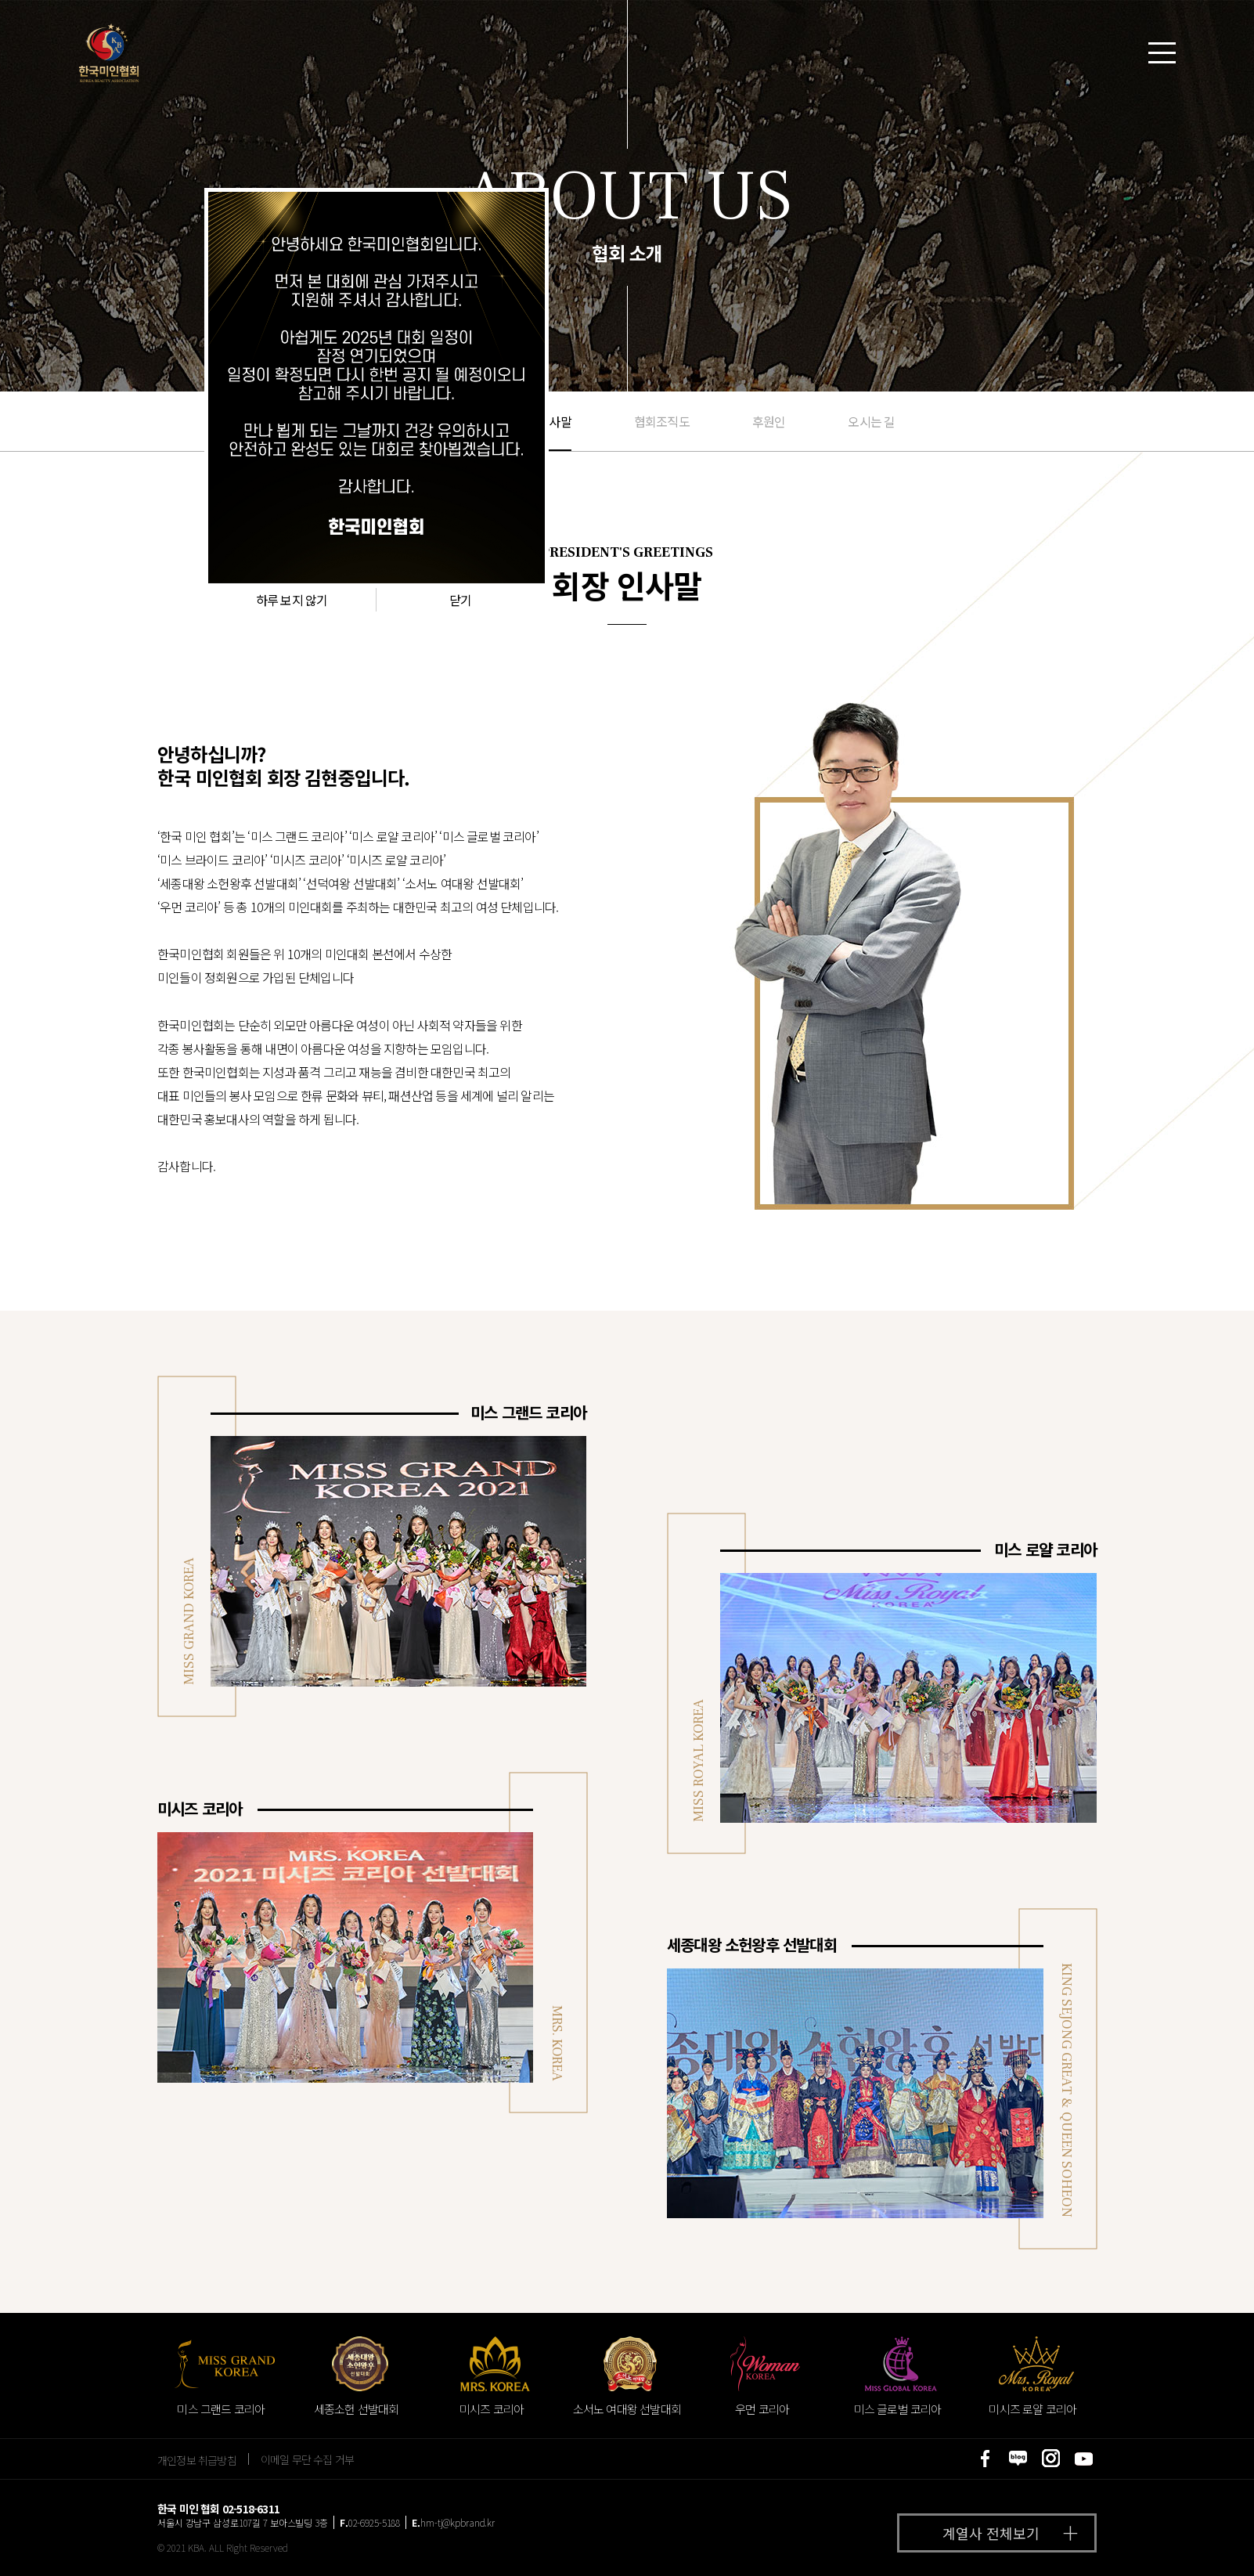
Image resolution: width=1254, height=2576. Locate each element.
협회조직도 (662, 421)
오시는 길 (871, 421)
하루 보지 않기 (292, 599)
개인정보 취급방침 (196, 2459)
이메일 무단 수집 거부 (307, 2459)
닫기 (460, 599)
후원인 (769, 421)
